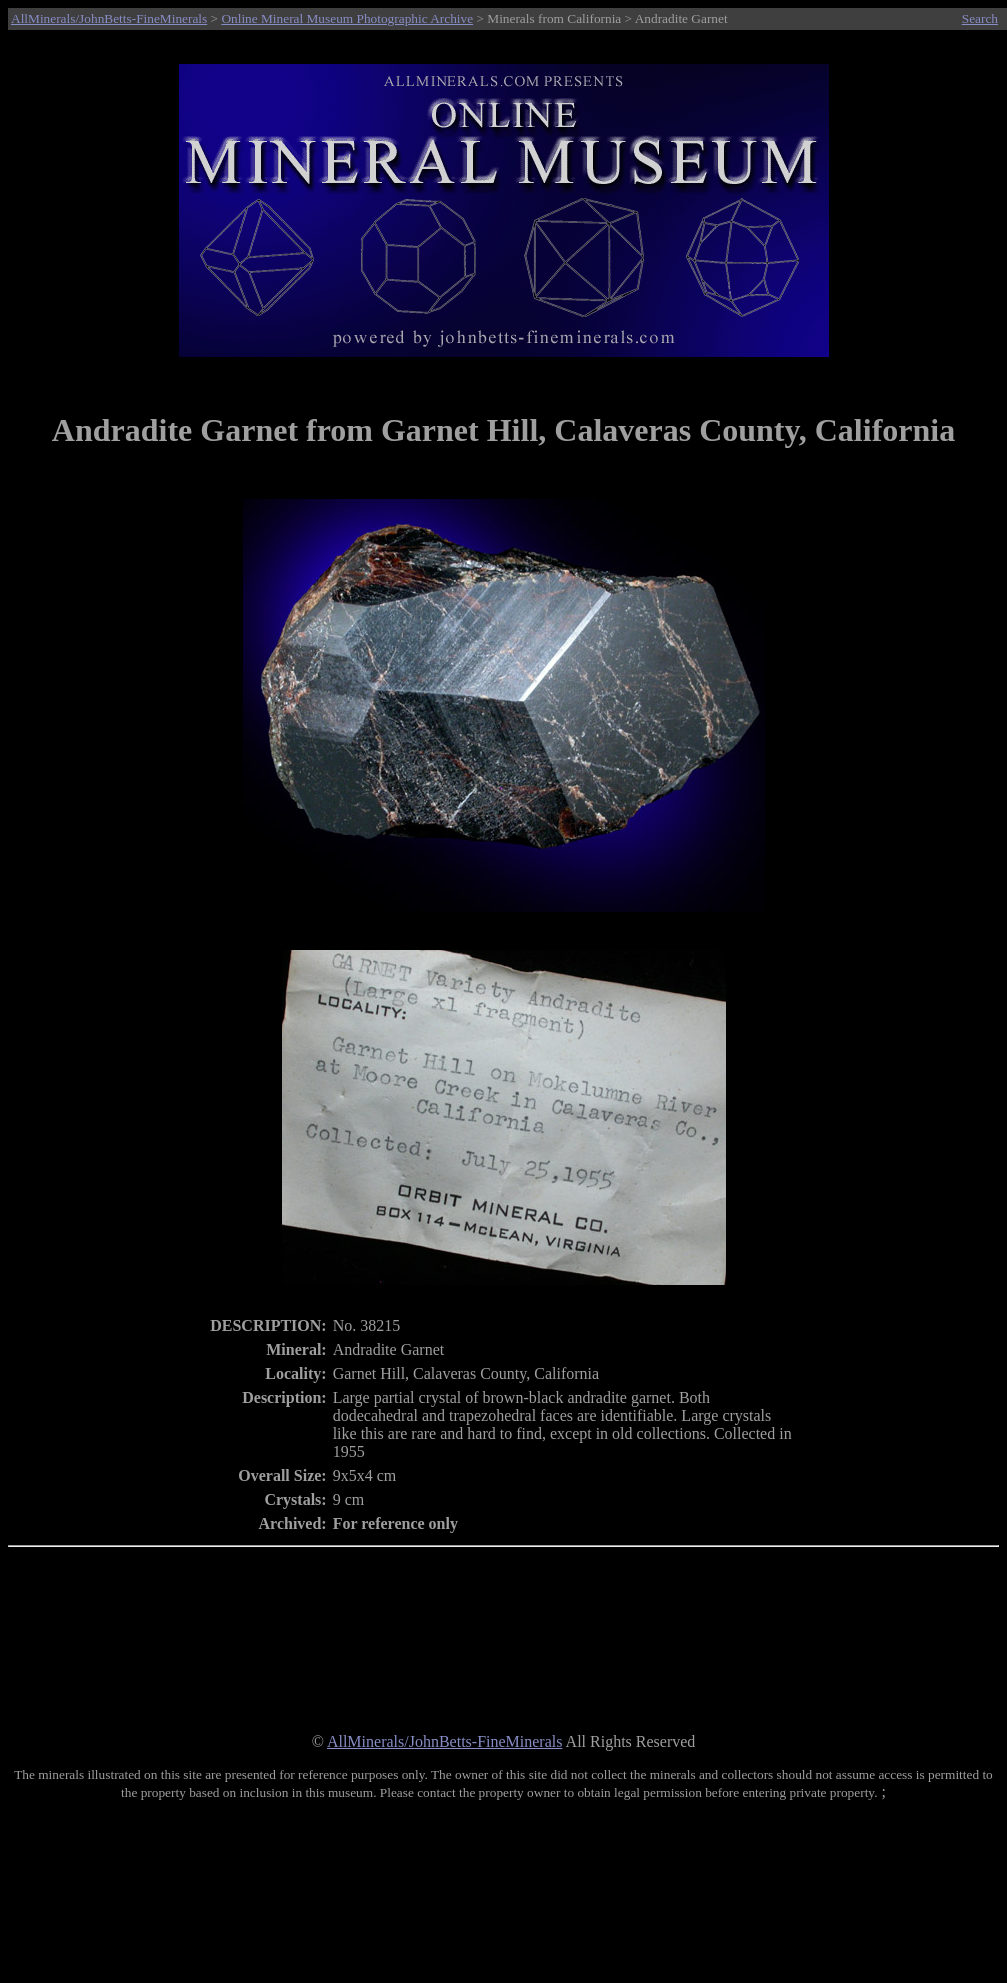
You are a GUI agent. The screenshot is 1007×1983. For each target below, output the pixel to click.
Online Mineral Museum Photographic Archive (347, 18)
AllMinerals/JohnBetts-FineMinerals (109, 18)
